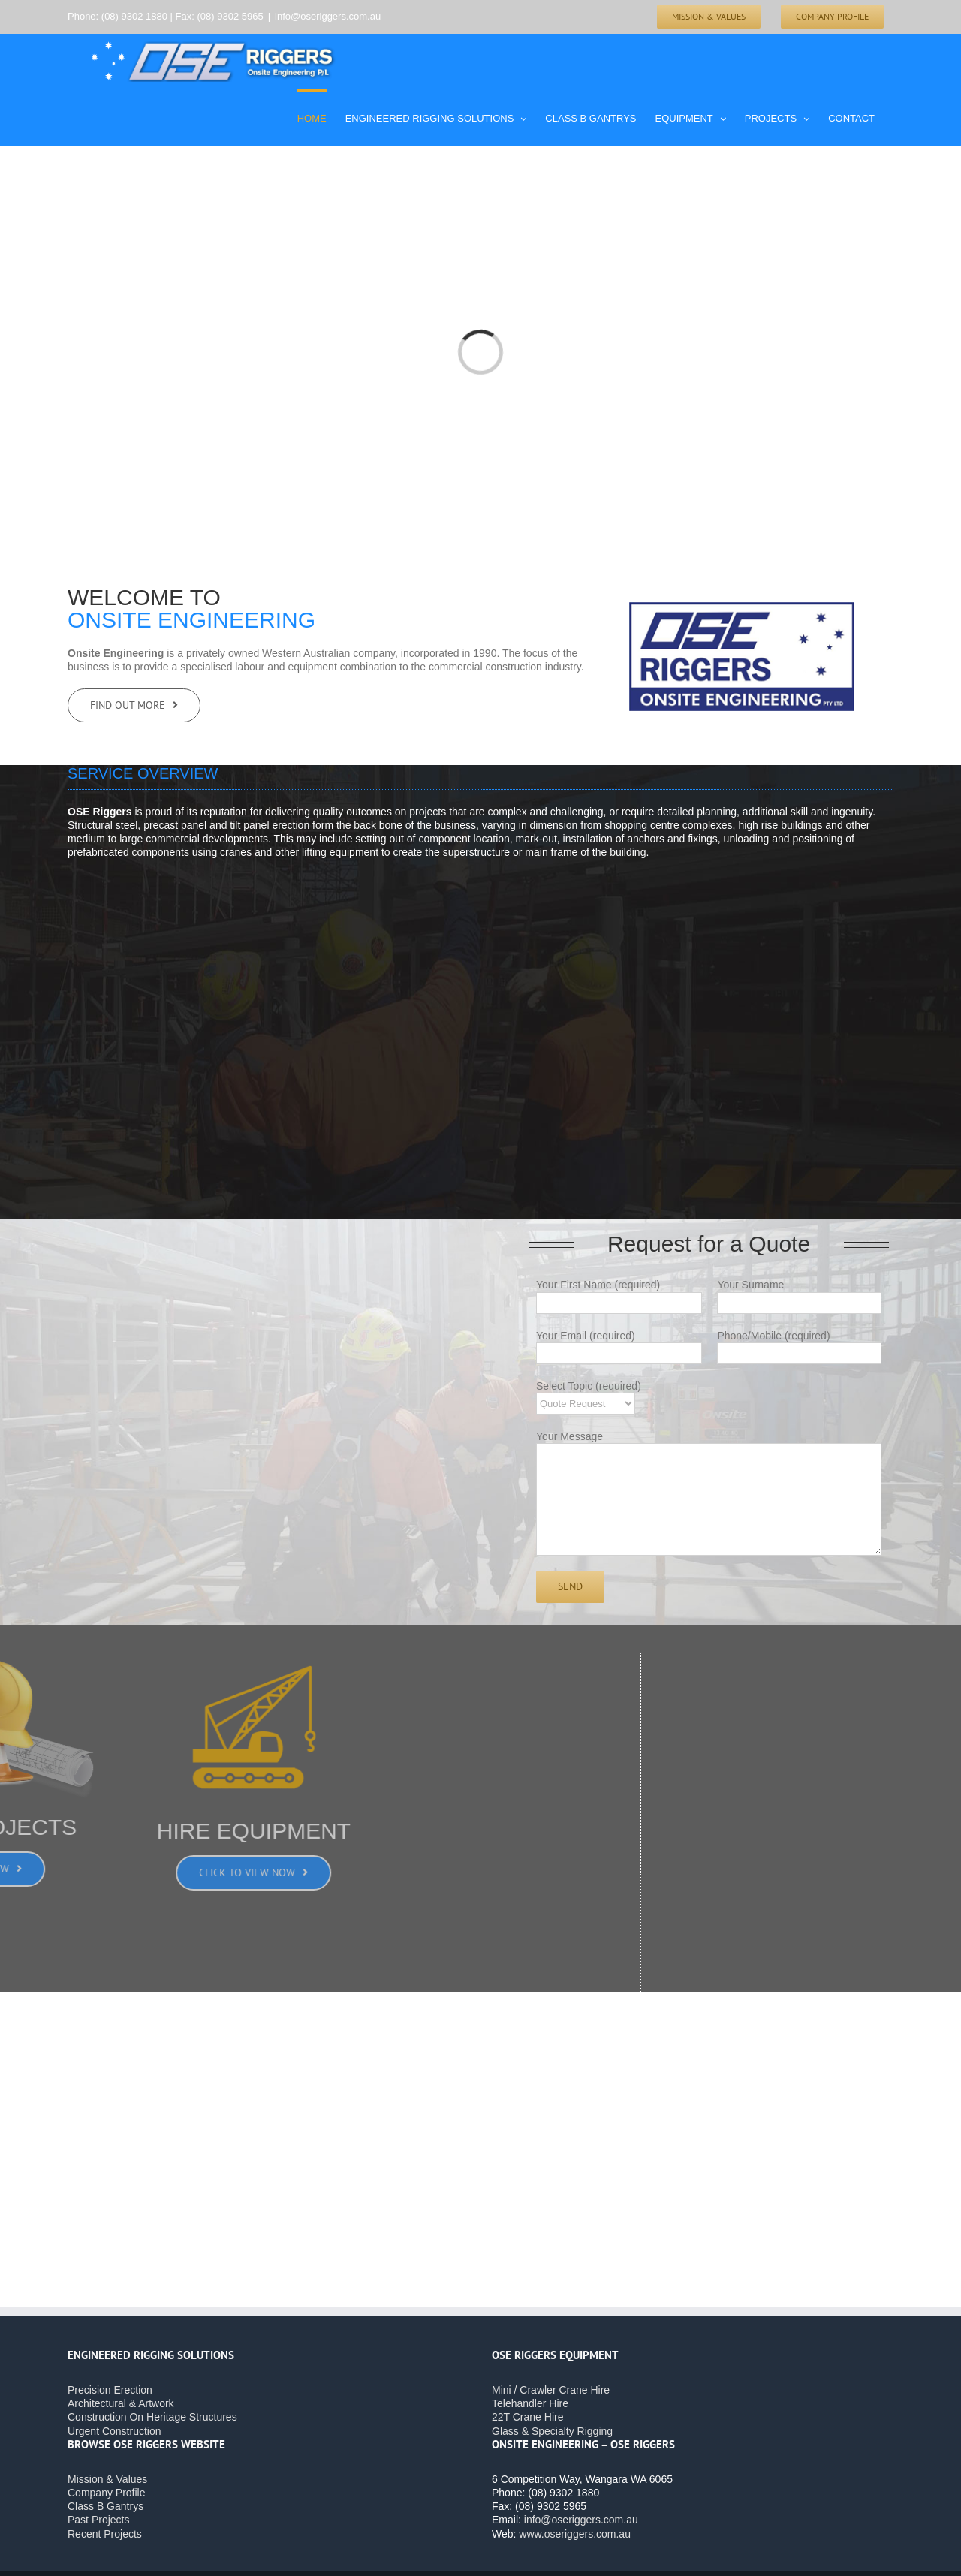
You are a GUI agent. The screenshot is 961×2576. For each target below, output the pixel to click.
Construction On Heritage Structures (152, 2417)
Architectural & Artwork (121, 2403)
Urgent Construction (114, 2431)
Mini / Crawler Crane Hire (551, 2390)
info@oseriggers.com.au (328, 16)
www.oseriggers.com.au (575, 2534)
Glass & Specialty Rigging (552, 2431)
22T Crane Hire (527, 2417)
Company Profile (107, 2493)
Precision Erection (110, 2390)
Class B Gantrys (105, 2506)
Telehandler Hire (530, 2403)
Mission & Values (107, 2479)
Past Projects (98, 2520)
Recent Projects (105, 2534)
